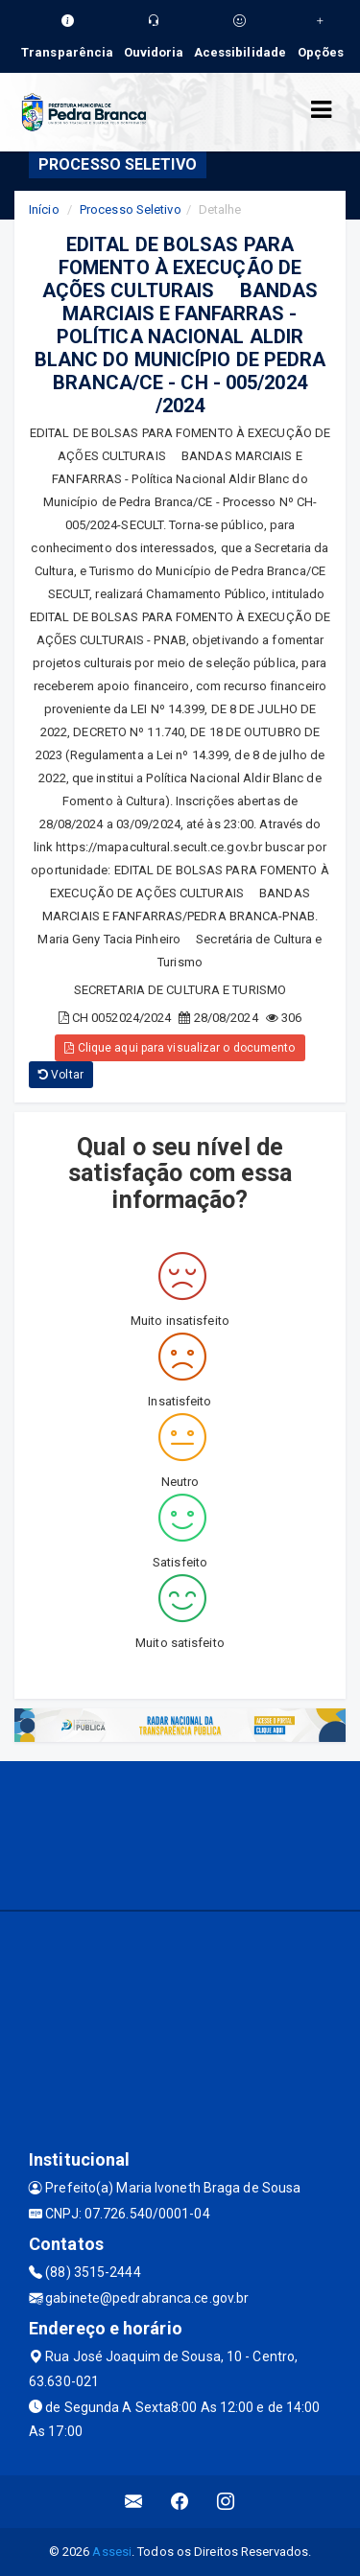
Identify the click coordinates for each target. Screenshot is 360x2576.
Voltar (61, 1074)
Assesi (112, 2551)
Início (44, 209)
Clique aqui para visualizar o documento (179, 1048)
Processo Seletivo (130, 209)
